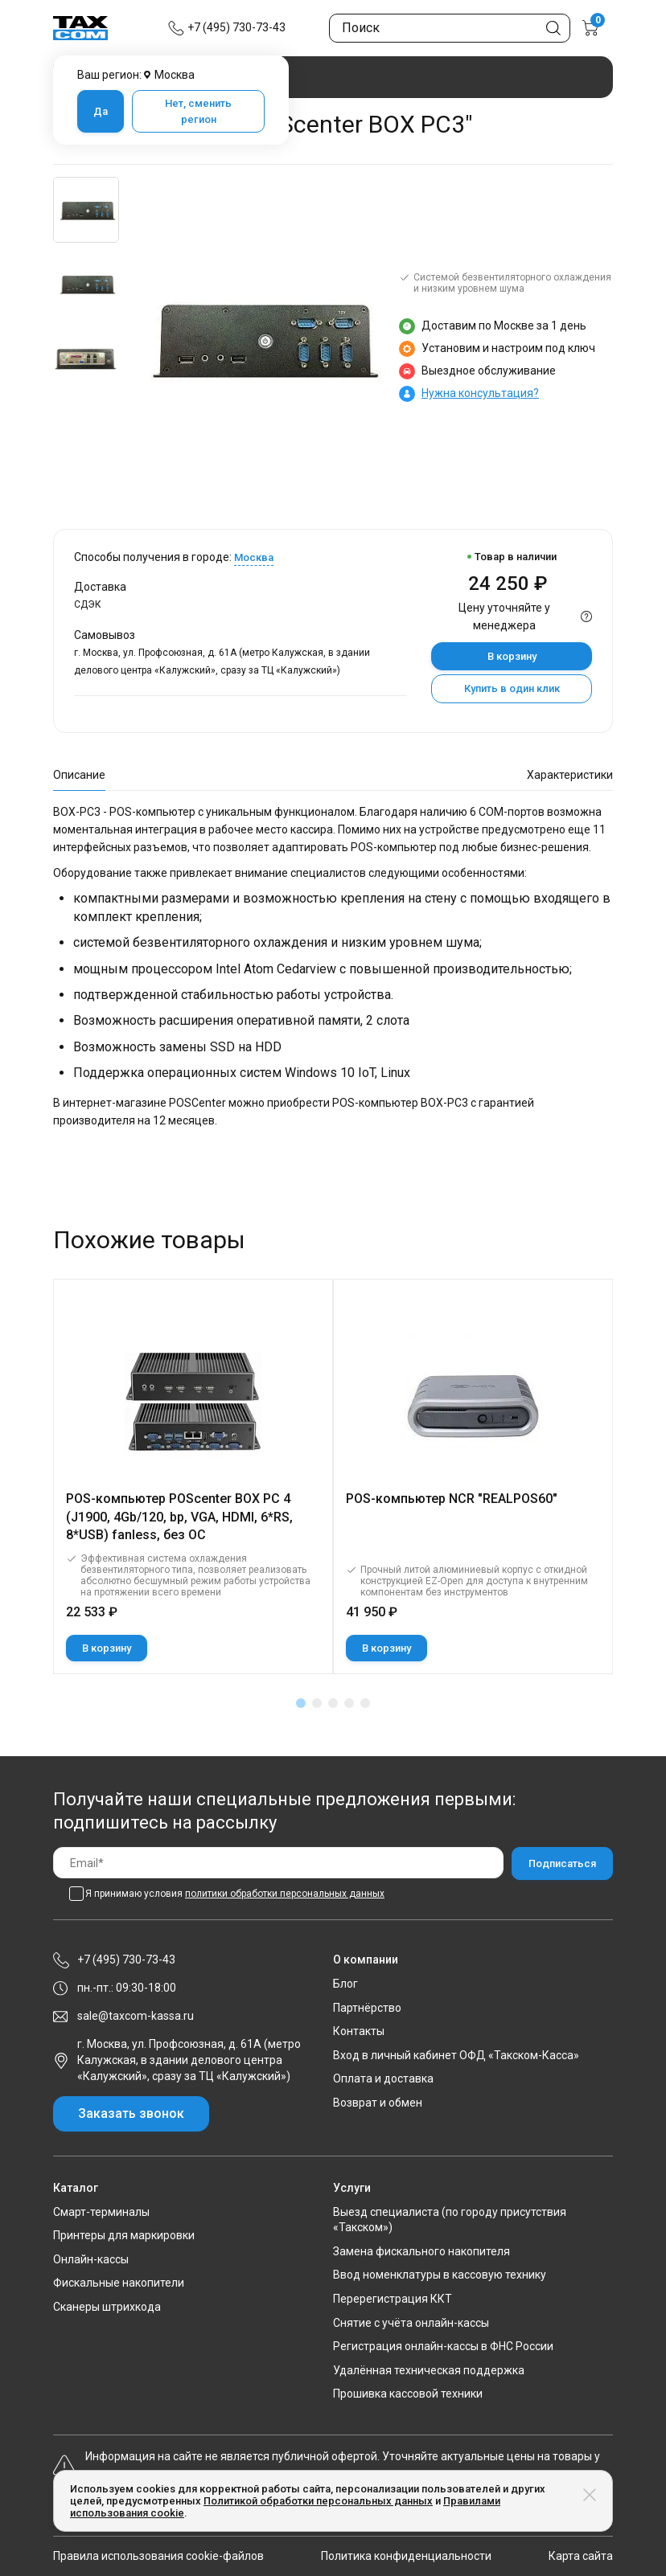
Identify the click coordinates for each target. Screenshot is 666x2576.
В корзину (511, 656)
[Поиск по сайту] (449, 28)
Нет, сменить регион (198, 111)
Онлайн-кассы (91, 2259)
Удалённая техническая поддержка (428, 2370)
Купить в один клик (512, 688)
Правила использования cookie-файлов (158, 2555)
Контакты (358, 2031)
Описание (79, 774)
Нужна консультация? (480, 393)
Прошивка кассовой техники (408, 2393)
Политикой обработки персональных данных (318, 2501)
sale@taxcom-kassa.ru (135, 2015)
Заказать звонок (131, 2113)
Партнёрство (367, 2007)
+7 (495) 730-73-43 (236, 27)
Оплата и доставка (383, 2078)
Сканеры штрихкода (107, 2306)
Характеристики (570, 774)
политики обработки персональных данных (284, 1893)
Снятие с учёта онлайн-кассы (411, 2322)
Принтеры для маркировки (124, 2235)
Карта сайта (581, 2555)
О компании (365, 1959)
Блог (345, 1983)
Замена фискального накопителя (421, 2251)
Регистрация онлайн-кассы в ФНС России (443, 2346)
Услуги (352, 2187)
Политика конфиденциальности (406, 2555)
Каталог (75, 2187)
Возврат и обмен (377, 2102)
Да (100, 111)
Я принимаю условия (234, 1893)
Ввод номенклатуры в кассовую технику (439, 2274)
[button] (301, 1703)
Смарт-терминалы (101, 2211)
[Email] (278, 1862)
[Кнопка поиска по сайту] (553, 28)
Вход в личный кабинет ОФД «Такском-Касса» (456, 2055)
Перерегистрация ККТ (392, 2298)
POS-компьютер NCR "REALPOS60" (451, 1498)
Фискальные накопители (118, 2282)
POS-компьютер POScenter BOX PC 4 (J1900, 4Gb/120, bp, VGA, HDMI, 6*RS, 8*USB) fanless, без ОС (179, 1516)
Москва (253, 557)
